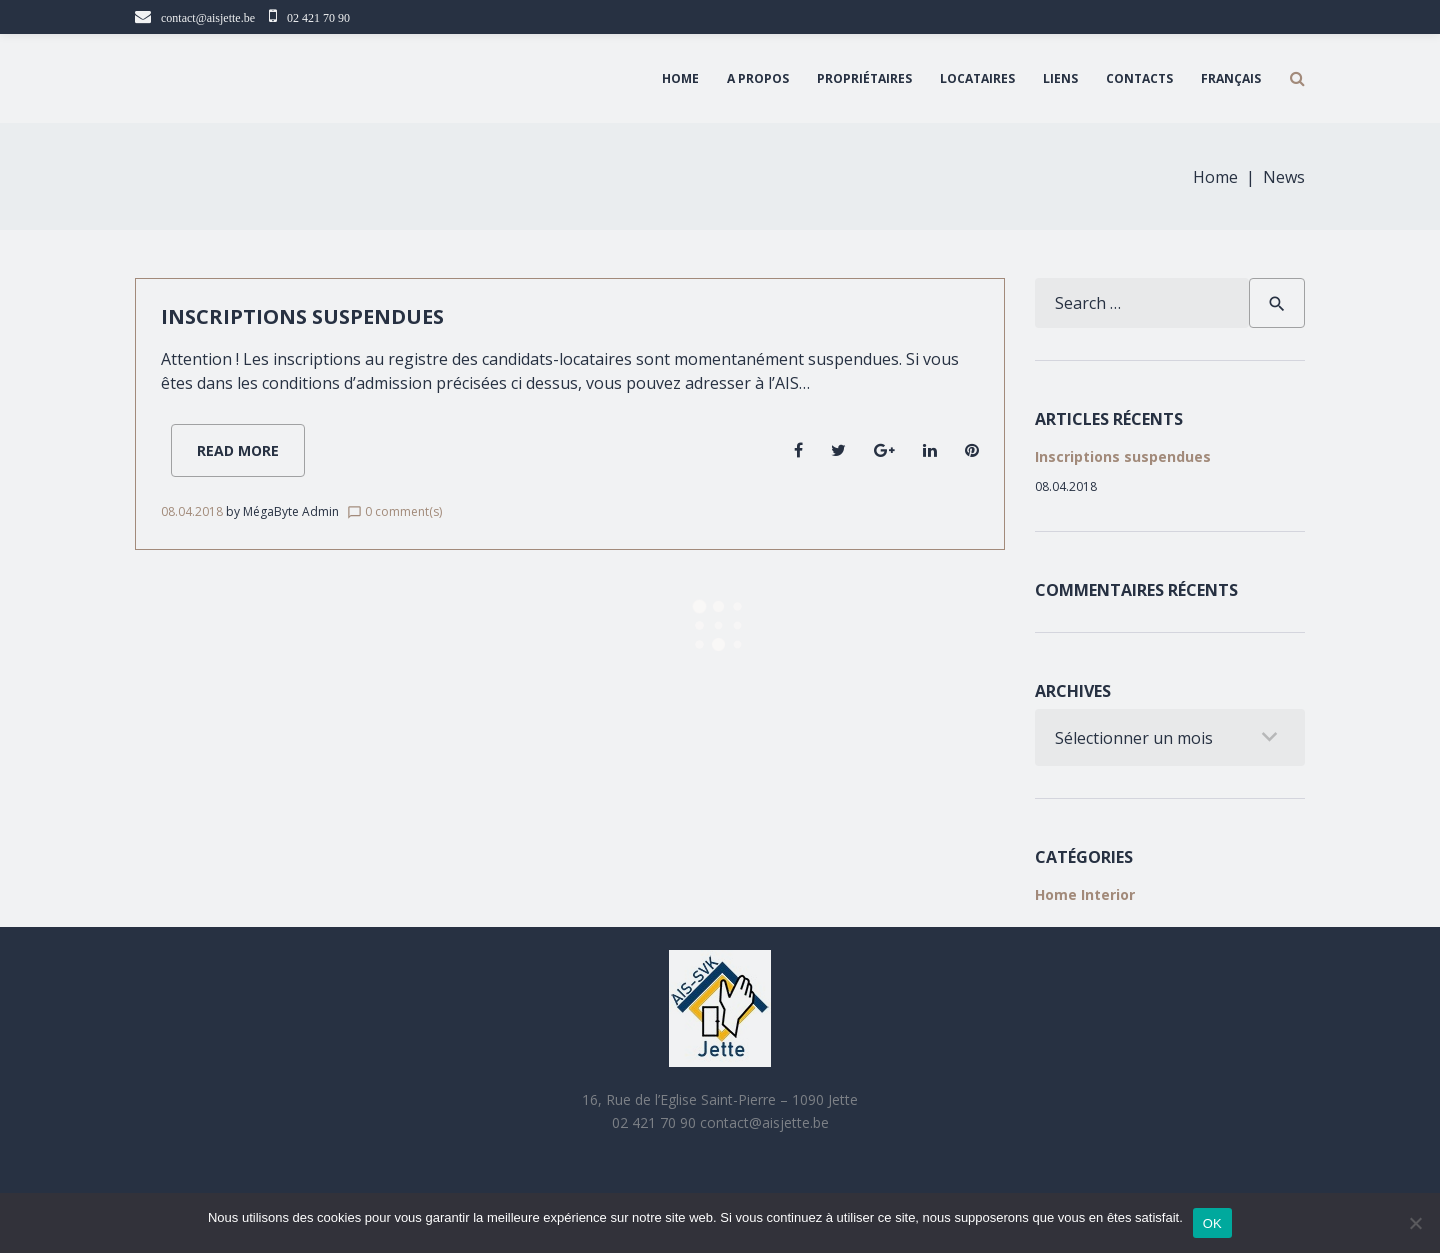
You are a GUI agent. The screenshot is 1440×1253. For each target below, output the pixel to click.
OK (1212, 1223)
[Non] (1415, 1223)
